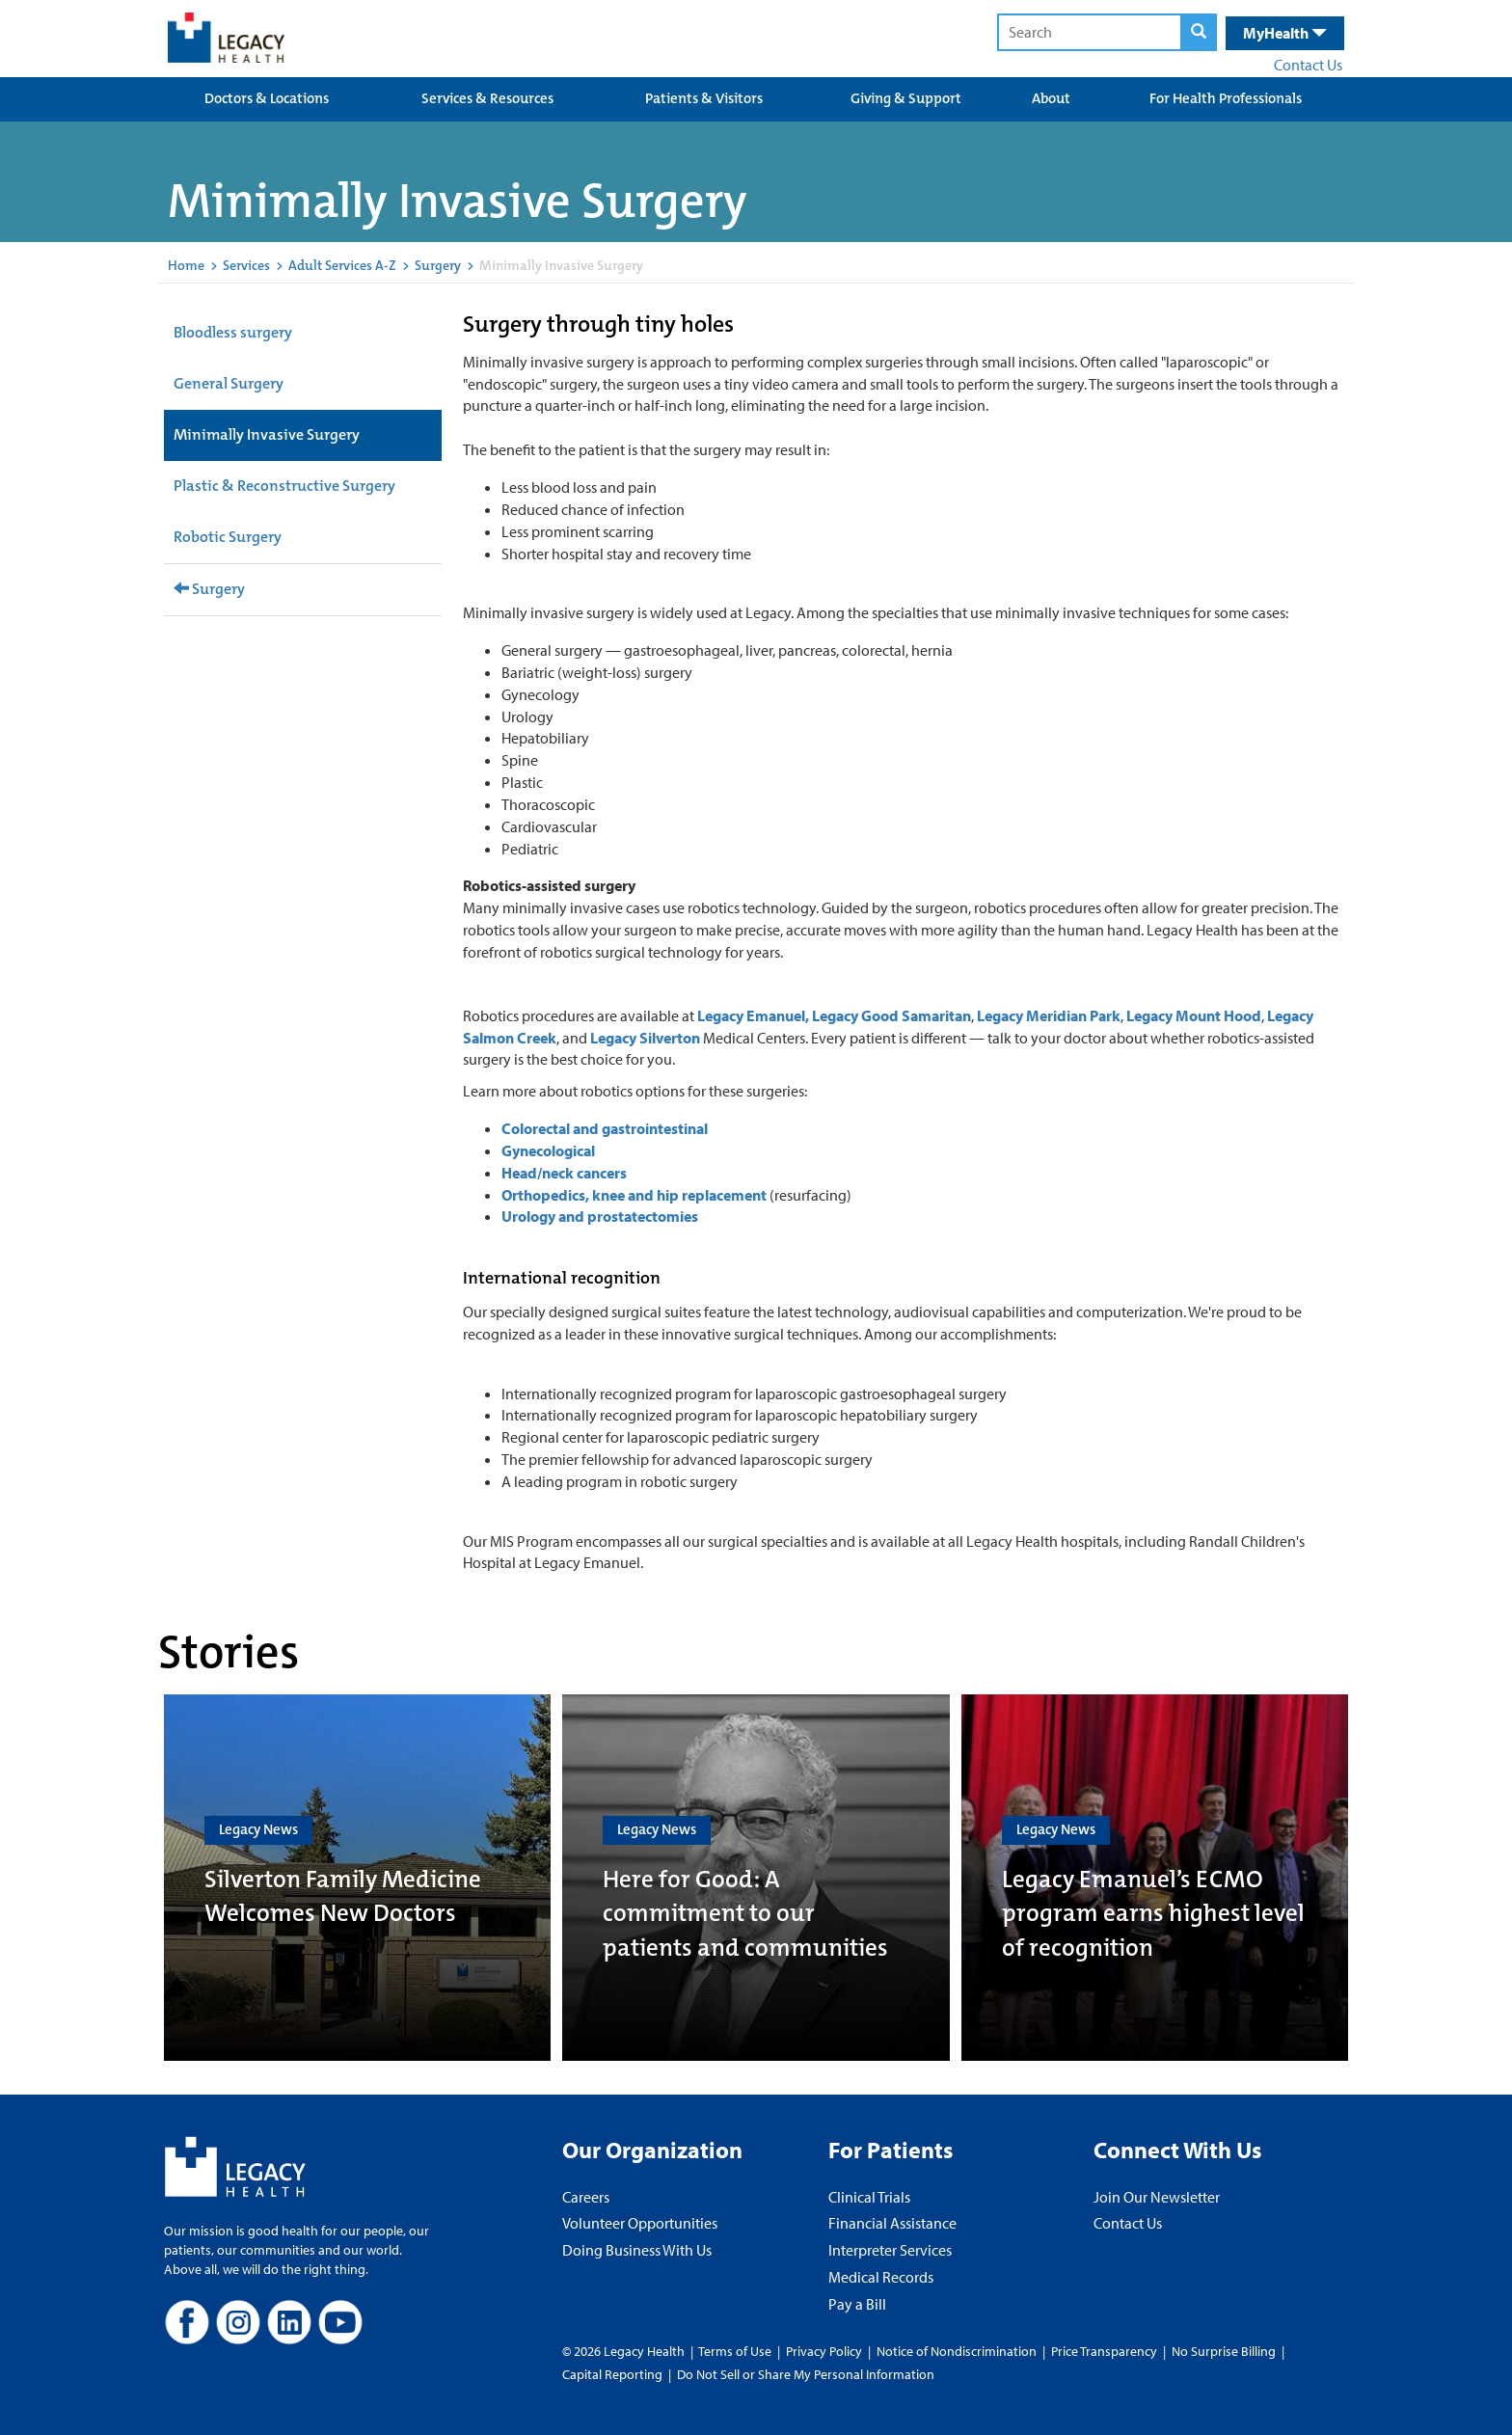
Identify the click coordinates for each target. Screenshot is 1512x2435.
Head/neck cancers (564, 1172)
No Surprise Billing (1224, 2351)
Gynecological (548, 1150)
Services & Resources (487, 98)
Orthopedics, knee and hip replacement (635, 1194)
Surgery (438, 265)
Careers (585, 2196)
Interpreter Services (890, 2249)
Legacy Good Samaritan (891, 1015)
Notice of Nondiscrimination (957, 2351)
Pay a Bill (857, 2303)
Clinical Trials (869, 2196)
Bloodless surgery (233, 332)
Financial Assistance (892, 2222)
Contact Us (1308, 64)
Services (246, 265)
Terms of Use (736, 2351)
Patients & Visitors (704, 98)
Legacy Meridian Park (1048, 1015)
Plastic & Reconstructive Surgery (284, 485)
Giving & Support (905, 98)
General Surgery (229, 383)
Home (186, 265)
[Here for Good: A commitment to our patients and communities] (755, 1877)
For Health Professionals (1225, 98)
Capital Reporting (612, 2374)
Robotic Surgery (228, 537)
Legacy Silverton (645, 1037)
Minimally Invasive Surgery (267, 434)
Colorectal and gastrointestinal (604, 1128)
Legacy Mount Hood (1193, 1015)
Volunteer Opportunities (639, 2222)
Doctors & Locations (266, 98)
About (1051, 98)
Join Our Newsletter (1157, 2196)
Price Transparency (1104, 2351)
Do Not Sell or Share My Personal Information (805, 2374)
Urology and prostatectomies (599, 1216)
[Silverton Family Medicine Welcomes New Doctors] (357, 1877)
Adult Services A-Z (342, 265)
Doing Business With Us (637, 2249)
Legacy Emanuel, (753, 1015)
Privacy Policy (824, 2351)
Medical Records (880, 2276)
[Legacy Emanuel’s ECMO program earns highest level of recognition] (1154, 1877)
